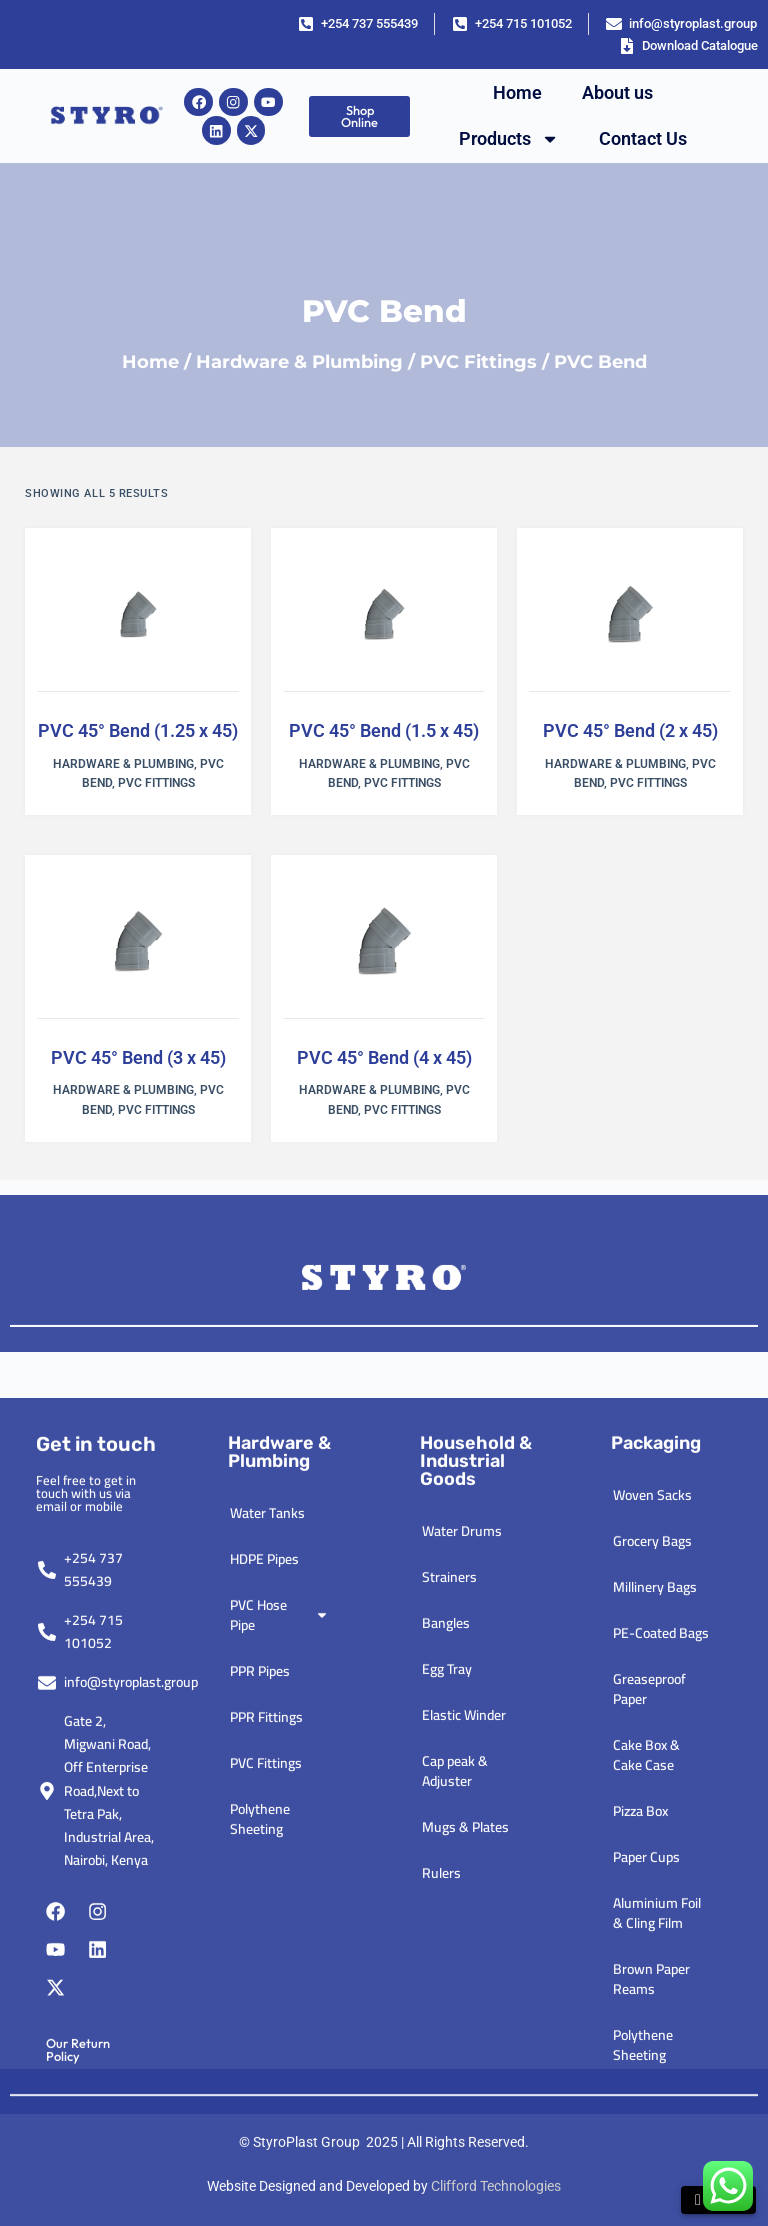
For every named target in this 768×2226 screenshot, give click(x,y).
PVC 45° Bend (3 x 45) (138, 1057)
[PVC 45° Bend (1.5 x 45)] (384, 615)
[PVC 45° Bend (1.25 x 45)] (138, 615)
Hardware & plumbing (279, 1832)
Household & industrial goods (476, 1841)
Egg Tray (447, 2049)
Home (517, 92)
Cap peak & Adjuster (455, 2151)
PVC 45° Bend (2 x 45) (630, 730)
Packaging (656, 1823)
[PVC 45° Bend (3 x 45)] (138, 942)
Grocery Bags (652, 1921)
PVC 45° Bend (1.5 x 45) (384, 730)
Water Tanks (267, 1893)
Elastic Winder (464, 2095)
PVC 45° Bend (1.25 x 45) (138, 730)
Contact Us (643, 138)
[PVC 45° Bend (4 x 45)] (384, 942)
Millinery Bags (655, 1967)
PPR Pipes (260, 2051)
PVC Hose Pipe (279, 1995)
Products (509, 139)
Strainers (449, 1957)
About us (617, 92)
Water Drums (462, 1911)
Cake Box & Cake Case (646, 2135)
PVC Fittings (478, 362)
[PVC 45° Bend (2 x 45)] (630, 615)
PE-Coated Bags (661, 2013)
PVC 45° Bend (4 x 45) (384, 1057)
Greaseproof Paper (649, 2069)
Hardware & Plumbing (299, 362)
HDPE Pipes (264, 1939)
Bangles (446, 2003)
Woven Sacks (652, 1875)
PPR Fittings (266, 2097)
